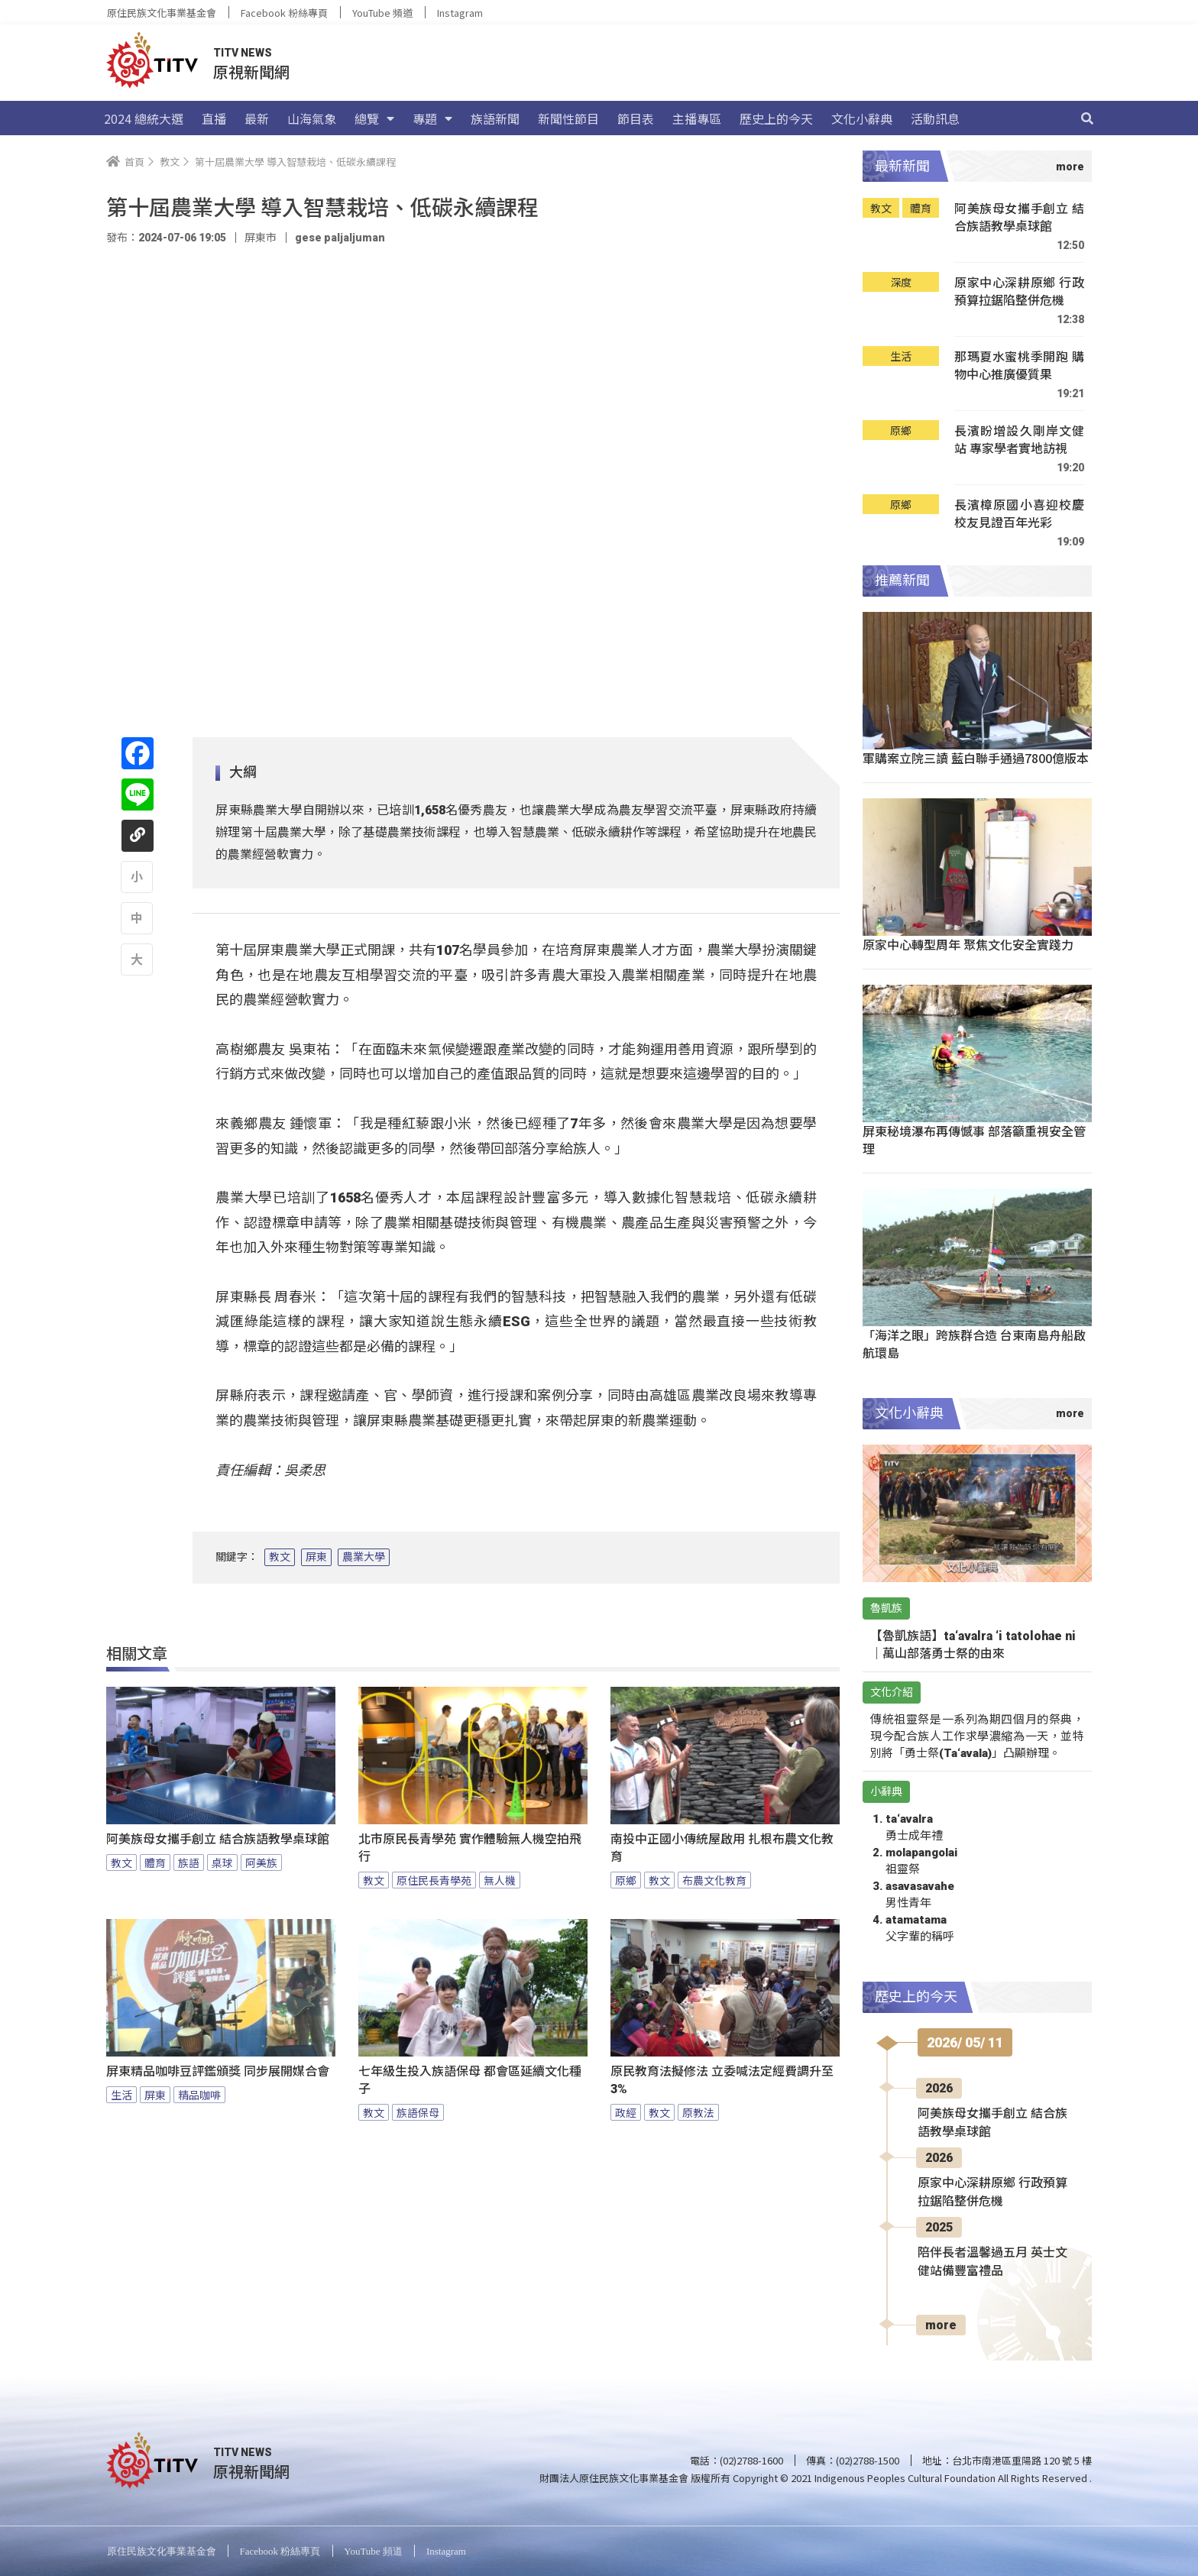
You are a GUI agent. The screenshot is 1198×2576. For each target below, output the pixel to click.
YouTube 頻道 (382, 12)
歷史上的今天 (776, 118)
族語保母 (418, 2112)
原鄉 (625, 1880)
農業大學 (363, 1557)
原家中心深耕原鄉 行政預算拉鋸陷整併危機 (1019, 291)
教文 (279, 1557)
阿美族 (261, 1862)
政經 (625, 2112)
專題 (432, 118)
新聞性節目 (568, 118)
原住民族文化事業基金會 (161, 12)
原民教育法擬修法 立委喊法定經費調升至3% (722, 2080)
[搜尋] (1087, 118)
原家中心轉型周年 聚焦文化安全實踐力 (968, 944)
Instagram (460, 12)
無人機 (500, 1880)
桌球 (222, 1862)
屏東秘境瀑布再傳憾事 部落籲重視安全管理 (974, 1139)
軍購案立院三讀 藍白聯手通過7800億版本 (976, 758)
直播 (214, 118)
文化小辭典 (861, 118)
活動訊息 (935, 118)
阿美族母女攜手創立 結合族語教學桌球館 (217, 1839)
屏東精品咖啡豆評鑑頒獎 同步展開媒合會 (217, 2071)
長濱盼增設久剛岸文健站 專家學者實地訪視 (1019, 440)
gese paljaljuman (340, 237)
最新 (256, 118)
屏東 (316, 1557)
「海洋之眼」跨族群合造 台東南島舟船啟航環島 (974, 1343)
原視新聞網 (251, 71)
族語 (188, 1862)
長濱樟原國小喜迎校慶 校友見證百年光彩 (1019, 514)
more (941, 2325)
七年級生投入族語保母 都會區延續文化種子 (469, 2080)
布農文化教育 (714, 1880)
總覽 (374, 118)
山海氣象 (311, 118)
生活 (121, 2094)
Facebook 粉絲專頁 (284, 12)
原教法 (698, 2112)
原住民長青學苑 (434, 1880)
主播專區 (696, 118)
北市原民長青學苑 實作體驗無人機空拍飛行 (469, 1848)
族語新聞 (495, 118)
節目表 (635, 118)
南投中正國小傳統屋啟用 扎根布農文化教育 (722, 1848)
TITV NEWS (242, 53)
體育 (155, 1862)
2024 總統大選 (143, 118)
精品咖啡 (199, 2094)
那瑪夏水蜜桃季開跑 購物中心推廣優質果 (1019, 365)
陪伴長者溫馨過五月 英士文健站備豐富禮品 (992, 2261)
